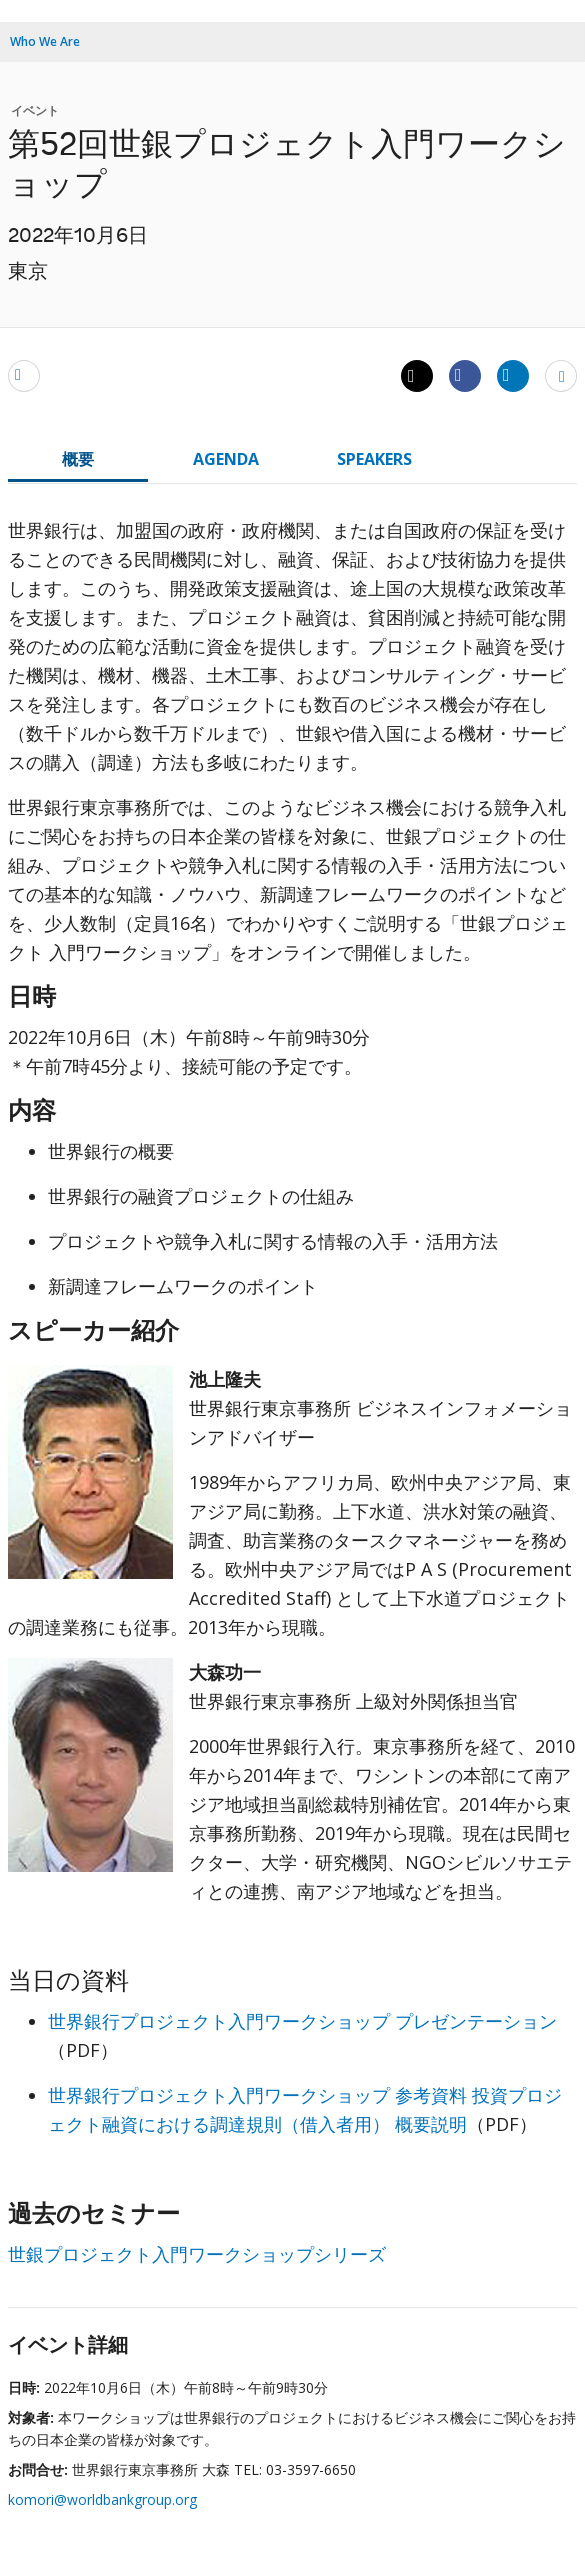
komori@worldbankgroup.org (102, 2499)
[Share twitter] (417, 376)
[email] (24, 375)
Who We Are (45, 41)
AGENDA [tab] (226, 459)
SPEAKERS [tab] (374, 459)
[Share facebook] (465, 375)
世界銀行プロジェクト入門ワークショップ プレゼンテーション (302, 2021)
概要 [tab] (78, 459)
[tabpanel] (292, 1400)
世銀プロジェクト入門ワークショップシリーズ (197, 2254)
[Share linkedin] (513, 375)
